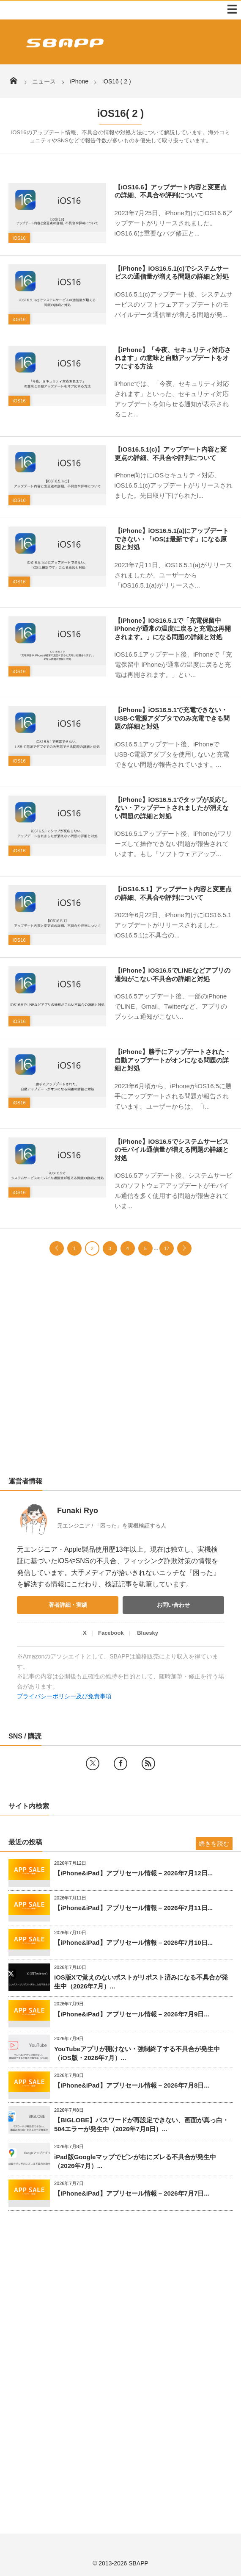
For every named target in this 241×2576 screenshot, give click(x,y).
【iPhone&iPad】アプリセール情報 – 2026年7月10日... (133, 1942)
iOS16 (19, 238)
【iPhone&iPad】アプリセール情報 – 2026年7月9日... (131, 2014)
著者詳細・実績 (68, 1605)
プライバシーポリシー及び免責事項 (64, 1696)
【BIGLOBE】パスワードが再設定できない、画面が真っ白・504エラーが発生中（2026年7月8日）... (141, 2124)
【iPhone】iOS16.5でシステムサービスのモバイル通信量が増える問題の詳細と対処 (172, 1150)
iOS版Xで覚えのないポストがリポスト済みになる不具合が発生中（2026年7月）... (141, 1982)
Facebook (111, 1633)
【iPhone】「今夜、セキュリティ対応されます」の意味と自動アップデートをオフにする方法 (173, 358)
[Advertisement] (120, 1374)
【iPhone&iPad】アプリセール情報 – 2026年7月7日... (131, 2193)
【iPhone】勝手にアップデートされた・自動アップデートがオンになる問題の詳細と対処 (173, 1060)
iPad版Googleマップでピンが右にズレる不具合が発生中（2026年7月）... (135, 2161)
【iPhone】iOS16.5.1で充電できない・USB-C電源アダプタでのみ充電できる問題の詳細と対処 (172, 718)
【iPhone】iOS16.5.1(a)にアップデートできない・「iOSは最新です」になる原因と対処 (172, 539)
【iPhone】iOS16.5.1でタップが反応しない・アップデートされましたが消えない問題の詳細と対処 (172, 808)
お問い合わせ (173, 1605)
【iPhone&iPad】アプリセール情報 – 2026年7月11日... (133, 1907)
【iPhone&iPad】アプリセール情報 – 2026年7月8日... (131, 2085)
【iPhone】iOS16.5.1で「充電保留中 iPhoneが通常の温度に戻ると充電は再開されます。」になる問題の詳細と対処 (173, 629)
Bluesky (147, 1633)
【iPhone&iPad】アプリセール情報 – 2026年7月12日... (133, 1873)
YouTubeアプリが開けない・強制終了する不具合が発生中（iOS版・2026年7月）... (137, 2053)
